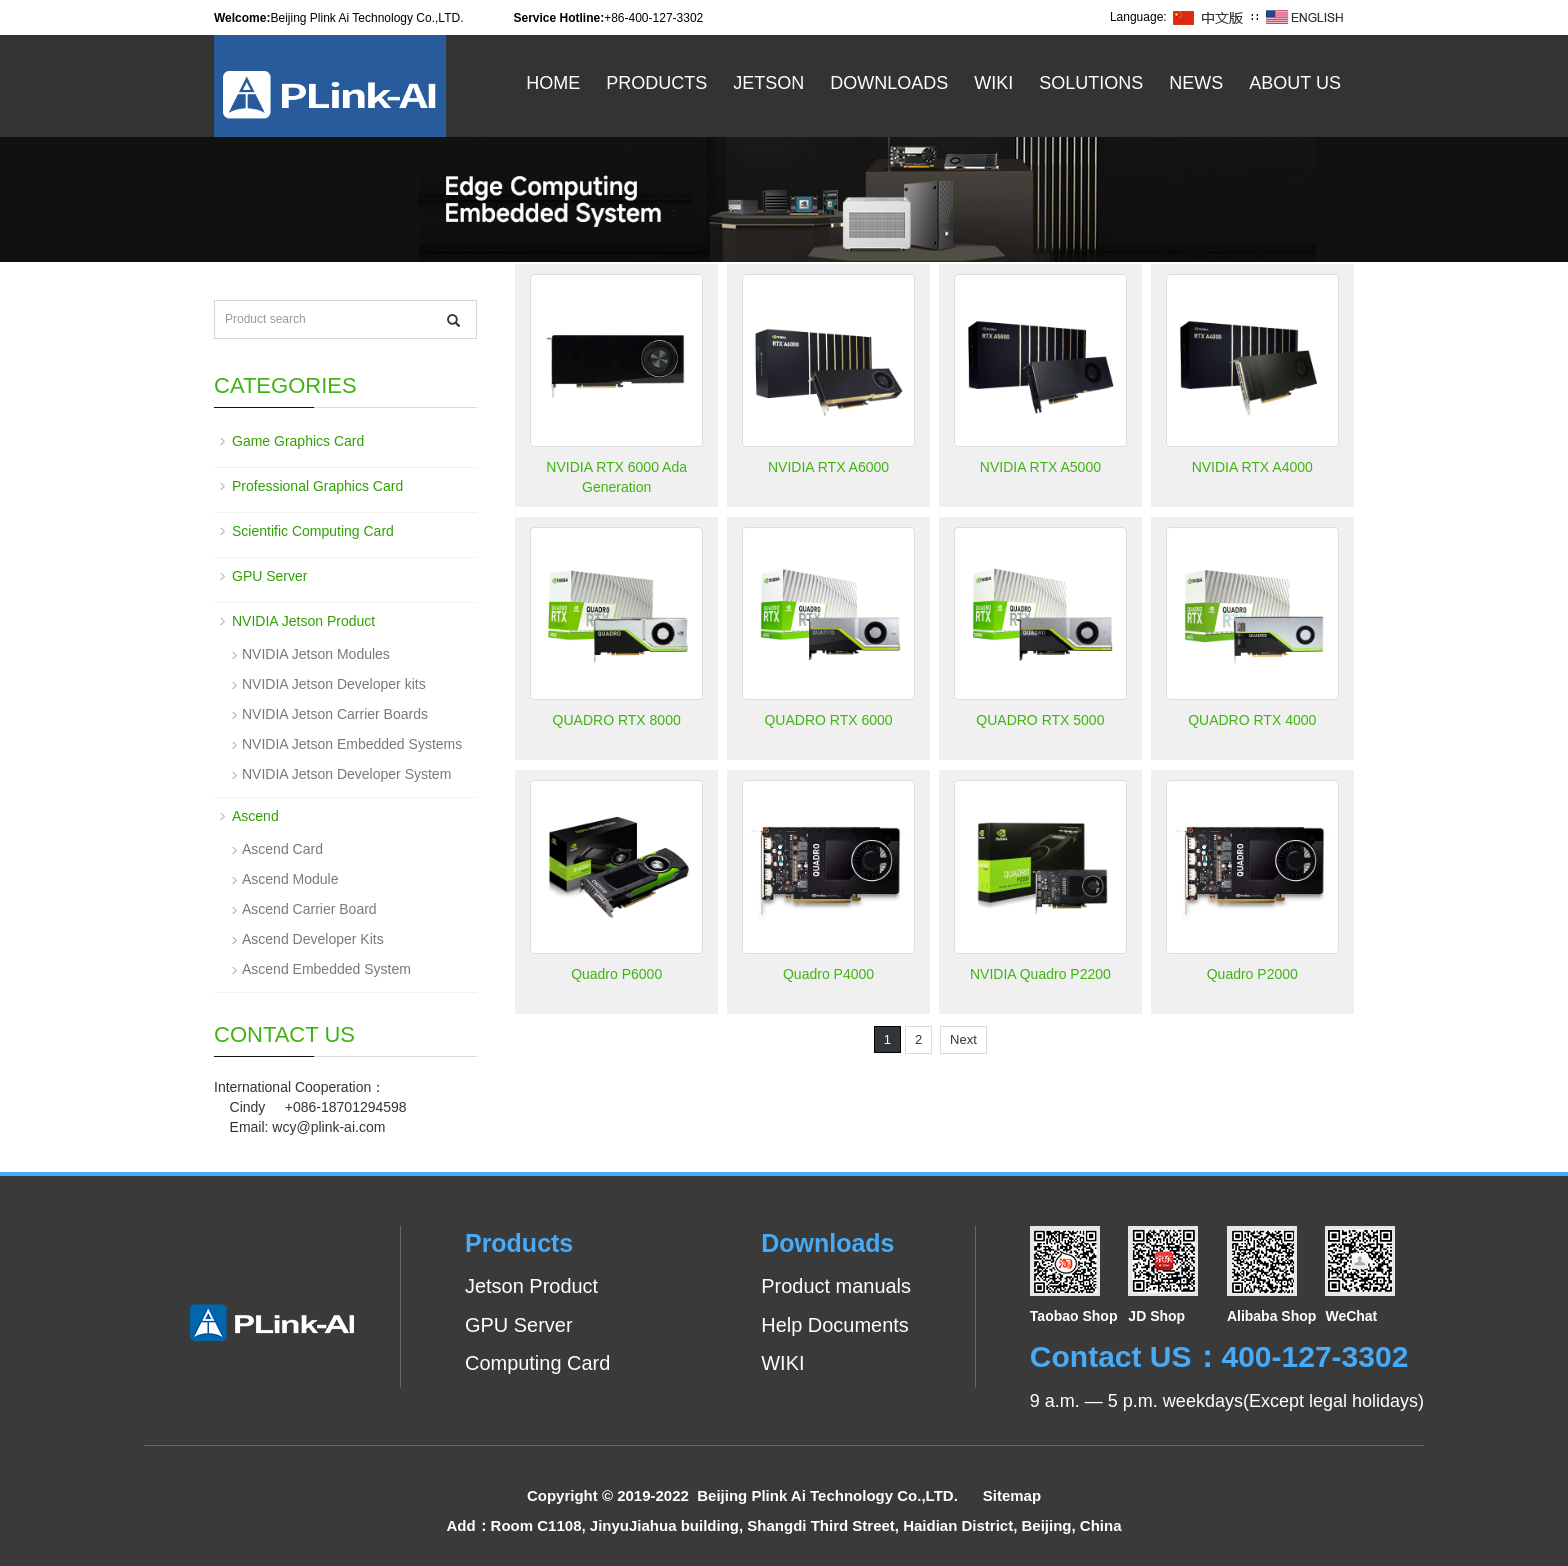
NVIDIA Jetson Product (303, 621)
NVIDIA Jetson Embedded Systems (352, 744)
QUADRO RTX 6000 (828, 720)
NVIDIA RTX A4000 (1252, 467)
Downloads (889, 83)
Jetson (768, 83)
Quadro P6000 (616, 974)
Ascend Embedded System (326, 969)
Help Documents (835, 1325)
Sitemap (1012, 1495)
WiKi (993, 83)
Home (553, 83)
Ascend (255, 816)
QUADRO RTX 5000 (1040, 720)
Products (656, 83)
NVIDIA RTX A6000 (828, 467)
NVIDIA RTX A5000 (1040, 467)
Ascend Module (290, 879)
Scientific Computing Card (313, 531)
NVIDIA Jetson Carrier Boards (335, 714)
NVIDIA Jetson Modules (316, 654)
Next (963, 1039)
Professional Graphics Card (317, 486)
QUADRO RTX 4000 (1252, 720)
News (1196, 83)
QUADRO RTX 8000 (617, 720)
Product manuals (836, 1286)
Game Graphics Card (298, 441)
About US (1295, 83)
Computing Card (538, 1363)
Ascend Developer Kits (313, 939)
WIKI (782, 1363)
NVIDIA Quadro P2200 (1040, 974)
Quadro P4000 (828, 974)
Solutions (1091, 83)
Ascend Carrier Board (309, 909)
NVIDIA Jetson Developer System (346, 774)
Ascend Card (282, 849)
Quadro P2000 (1252, 974)
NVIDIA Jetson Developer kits (334, 684)
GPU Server (269, 576)
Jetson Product (531, 1286)
